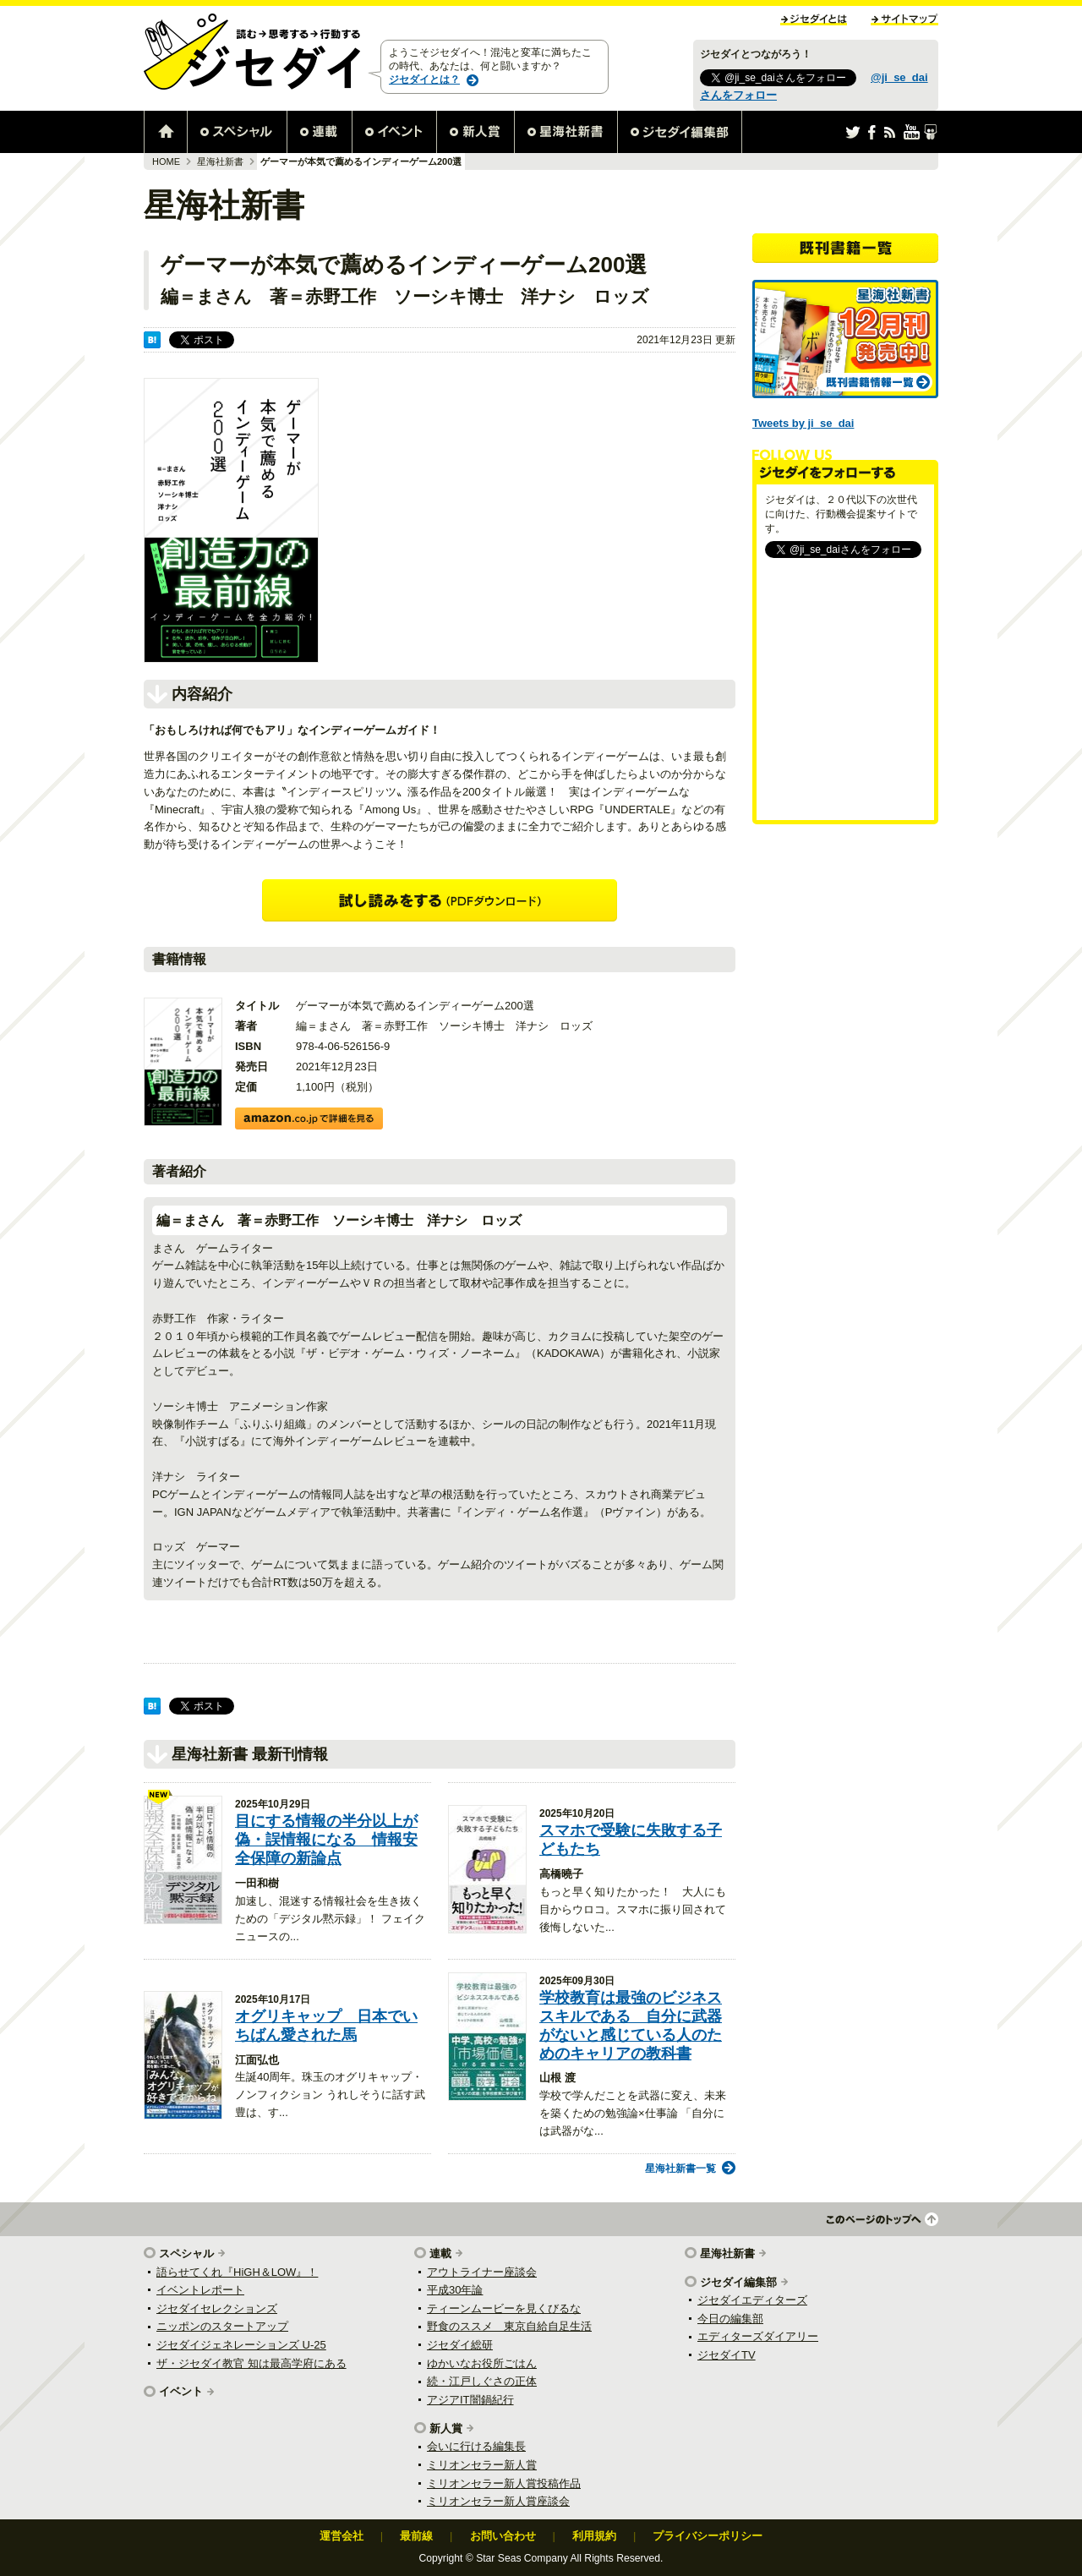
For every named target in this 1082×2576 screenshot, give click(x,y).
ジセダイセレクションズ (216, 2308)
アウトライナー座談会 (482, 2272)
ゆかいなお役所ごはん (482, 2363)
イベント (181, 2391)
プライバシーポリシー (707, 2536)
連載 (440, 2253)
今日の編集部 (730, 2318)
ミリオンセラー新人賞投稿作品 (504, 2483)
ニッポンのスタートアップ (222, 2326)
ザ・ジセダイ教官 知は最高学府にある (251, 2363)
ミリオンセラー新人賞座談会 (498, 2501)
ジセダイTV (726, 2355)
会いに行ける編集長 (476, 2446)
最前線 (416, 2536)
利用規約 (594, 2536)
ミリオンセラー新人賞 (482, 2464)
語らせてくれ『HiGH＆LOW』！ (237, 2272)
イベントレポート (200, 2289)
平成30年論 (455, 2289)
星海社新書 (220, 161)
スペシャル (186, 2253)
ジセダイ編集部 (738, 2282)
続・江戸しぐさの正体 (482, 2381)
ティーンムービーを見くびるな (504, 2308)
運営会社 (341, 2536)
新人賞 (445, 2428)
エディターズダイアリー (757, 2336)
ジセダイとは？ (424, 79)
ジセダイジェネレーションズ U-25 (241, 2344)
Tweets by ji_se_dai (803, 423)
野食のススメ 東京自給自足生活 (509, 2326)
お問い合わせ (503, 2536)
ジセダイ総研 (460, 2344)
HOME (166, 161)
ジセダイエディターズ (752, 2300)
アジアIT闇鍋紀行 (470, 2399)
